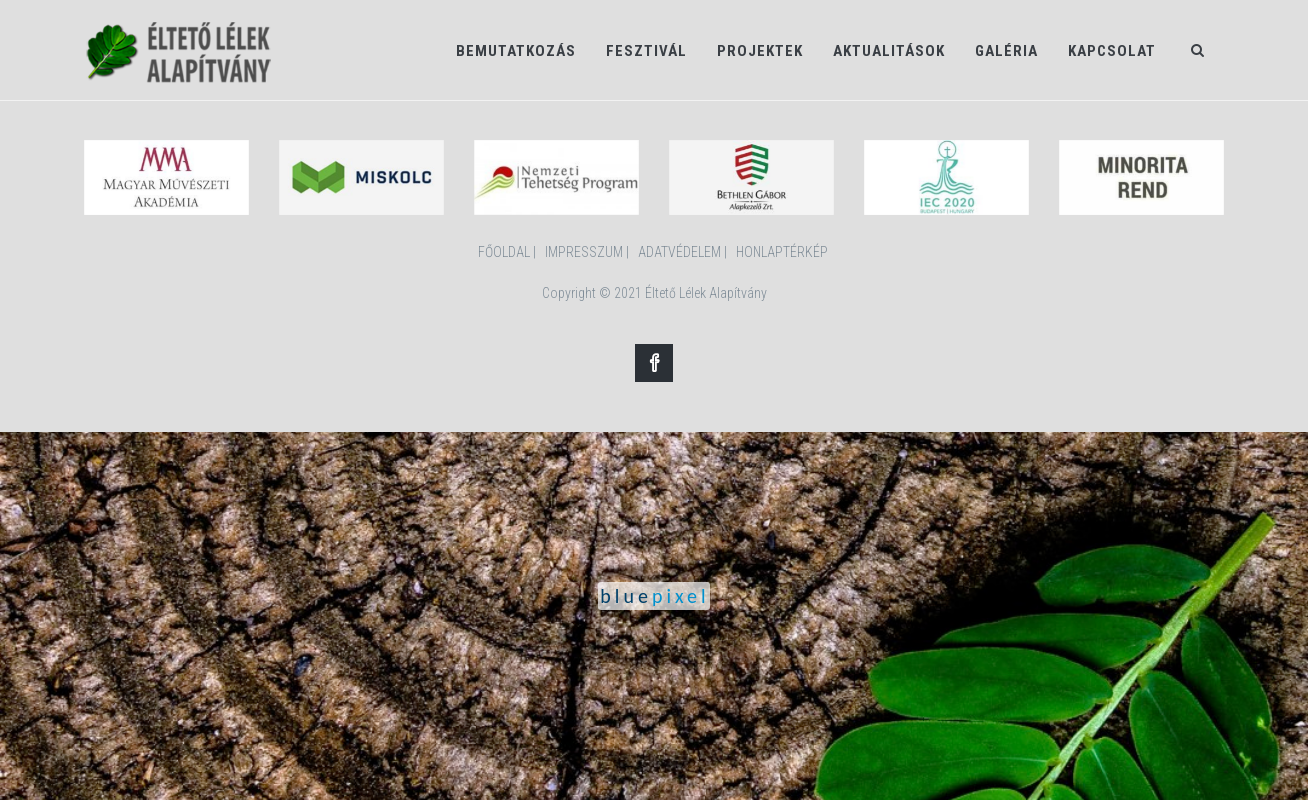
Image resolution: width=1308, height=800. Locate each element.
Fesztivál (646, 51)
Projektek (760, 51)
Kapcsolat (1112, 51)
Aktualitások (889, 51)
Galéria (1006, 51)
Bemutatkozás (516, 51)
